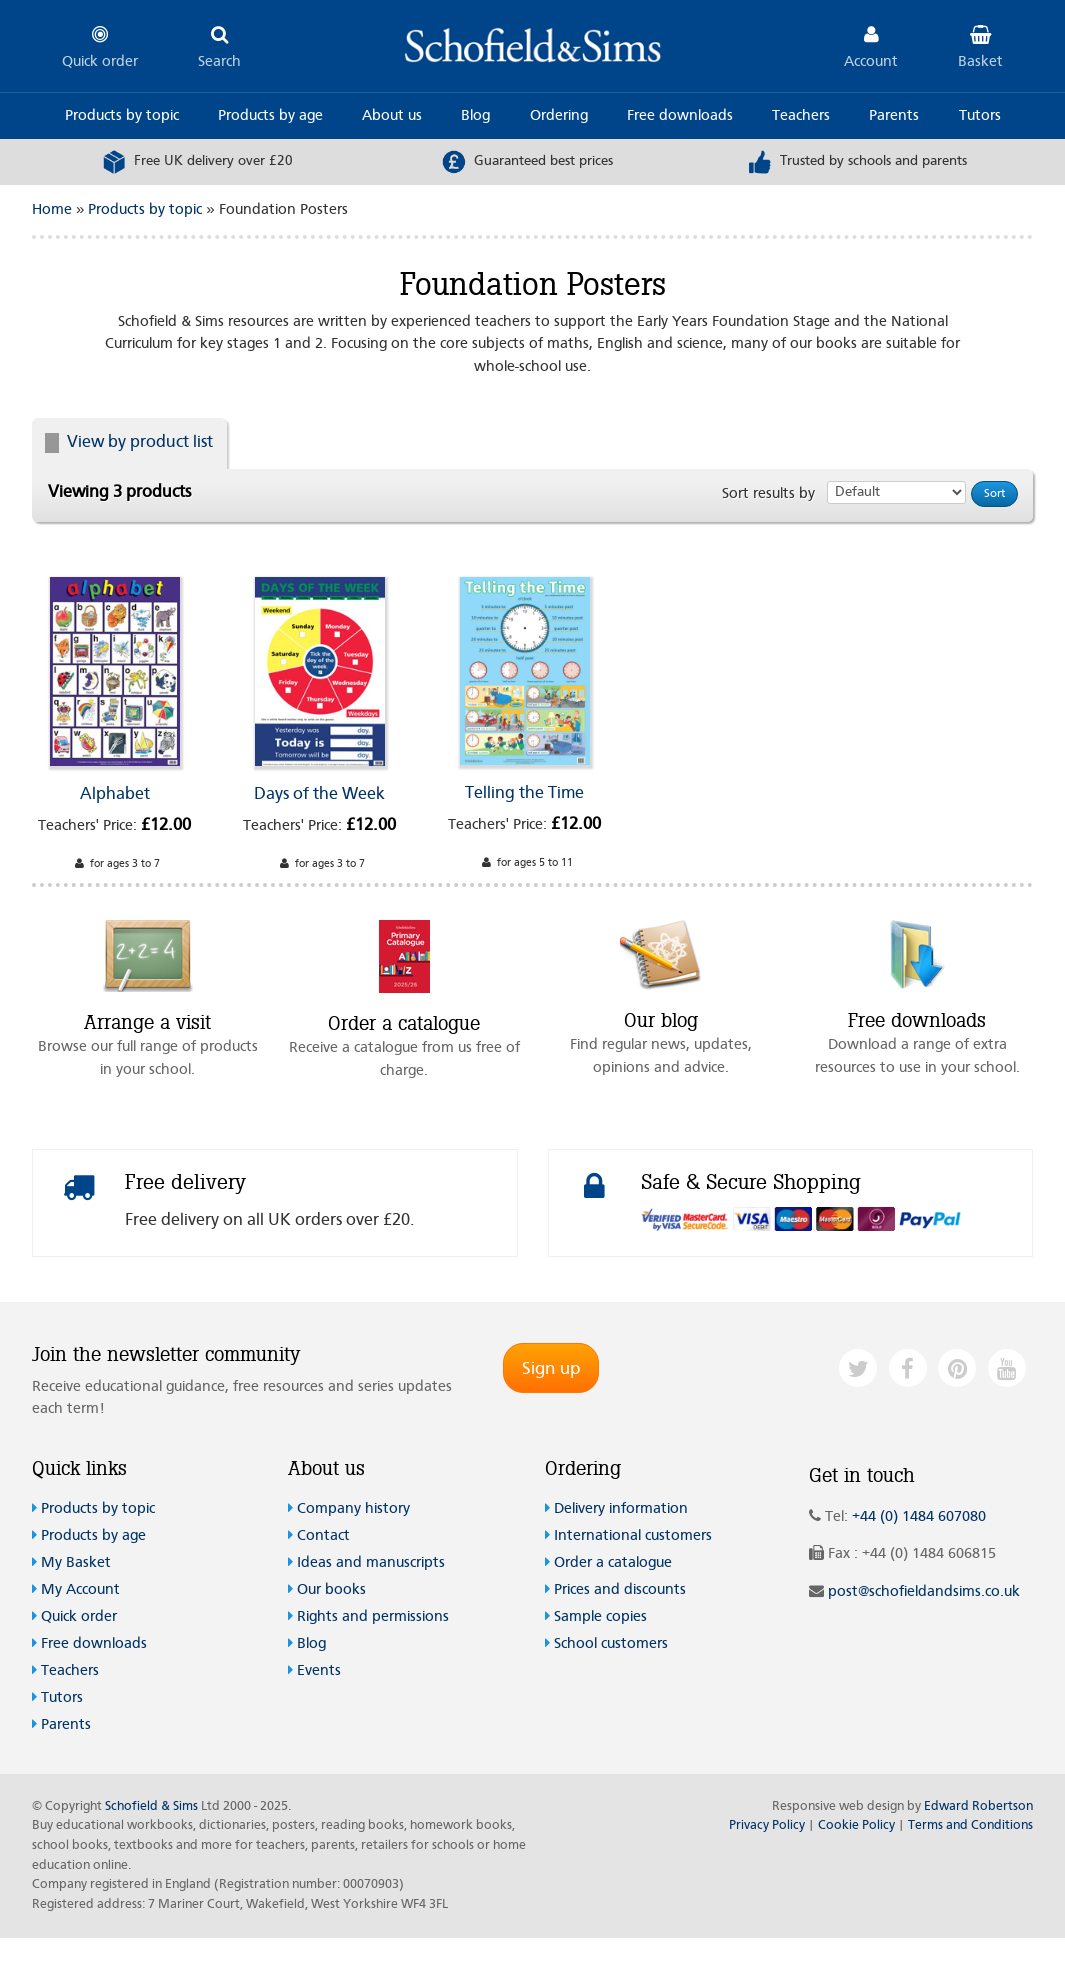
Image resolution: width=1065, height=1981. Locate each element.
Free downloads (680, 116)
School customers (611, 1644)
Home (52, 210)
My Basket (76, 1563)
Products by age (270, 116)
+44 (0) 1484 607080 (919, 1517)
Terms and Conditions (970, 1825)
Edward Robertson (978, 1806)
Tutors (980, 116)
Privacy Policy (767, 1825)
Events (319, 1671)
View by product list (129, 443)
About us (392, 116)
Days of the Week (319, 794)
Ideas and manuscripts (371, 1563)
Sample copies (600, 1617)
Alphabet (115, 794)
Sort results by (768, 494)
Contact (323, 1536)
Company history (353, 1509)
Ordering (559, 116)
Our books (331, 1590)
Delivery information (621, 1509)
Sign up (551, 1369)
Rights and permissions (373, 1617)
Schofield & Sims (151, 1806)
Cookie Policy (856, 1825)
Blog (475, 116)
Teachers (801, 116)
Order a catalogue (613, 1563)
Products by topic (122, 116)
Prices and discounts (620, 1590)
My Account (80, 1590)
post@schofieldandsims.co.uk (924, 1592)
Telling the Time (524, 793)
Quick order (79, 1617)
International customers (633, 1536)
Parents (894, 116)
